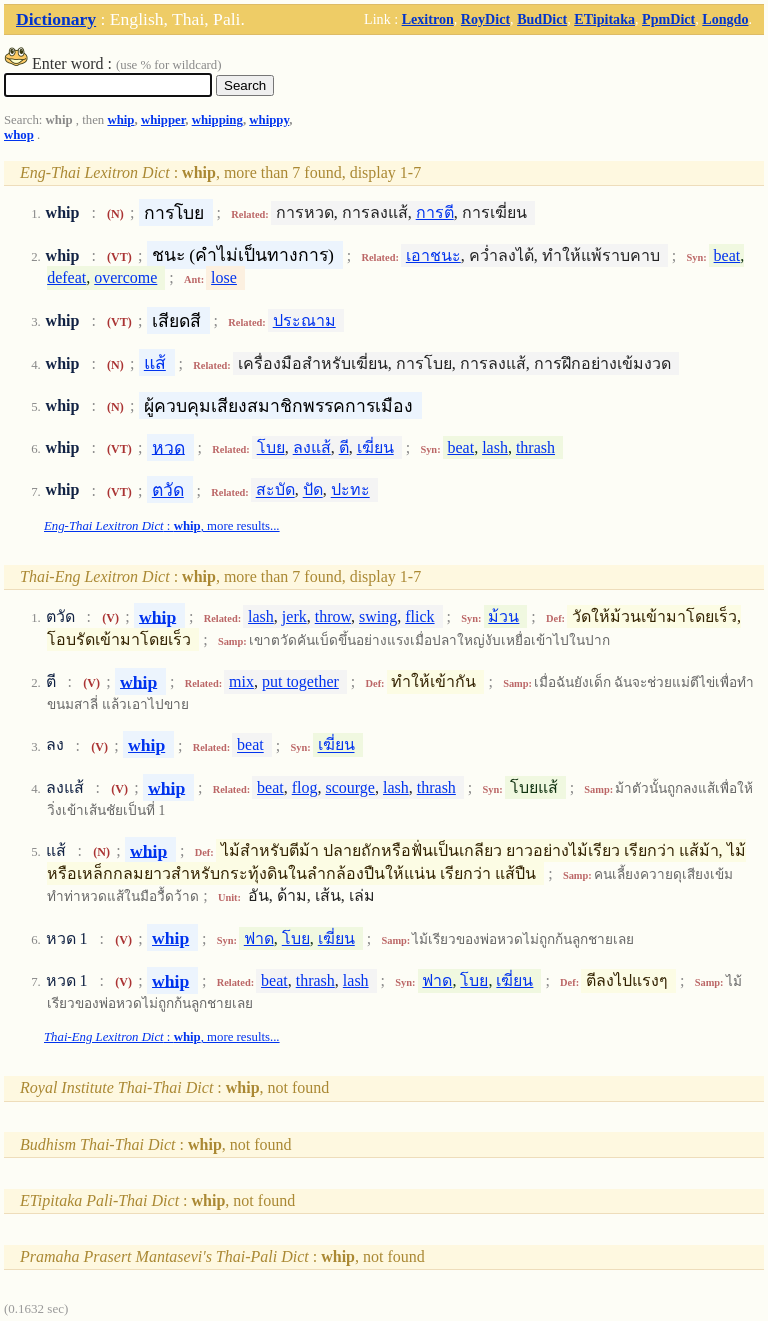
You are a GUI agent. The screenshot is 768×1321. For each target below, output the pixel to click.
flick (419, 616)
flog (305, 787)
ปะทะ (350, 490)
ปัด (313, 490)
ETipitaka (604, 19)
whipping (217, 120)
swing (378, 616)
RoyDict (485, 19)
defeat (66, 277)
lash (495, 447)
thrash (535, 447)
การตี (435, 212)
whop (19, 135)
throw (333, 616)
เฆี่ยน (375, 447)
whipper (163, 120)
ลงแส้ (312, 447)
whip (120, 120)
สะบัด (275, 490)
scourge (350, 787)
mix (241, 681)
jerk (294, 616)
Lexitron (428, 19)
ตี (344, 447)
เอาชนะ (433, 255)
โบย (271, 447)
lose (224, 277)
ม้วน (503, 616)
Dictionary (56, 19)
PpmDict (668, 19)
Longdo (725, 19)
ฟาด (259, 938)
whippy (269, 120)
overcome (125, 277)
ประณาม (304, 320)
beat (727, 255)
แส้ (155, 363)
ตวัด (168, 490)
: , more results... (162, 526)
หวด (168, 447)
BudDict (542, 19)
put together (300, 681)
